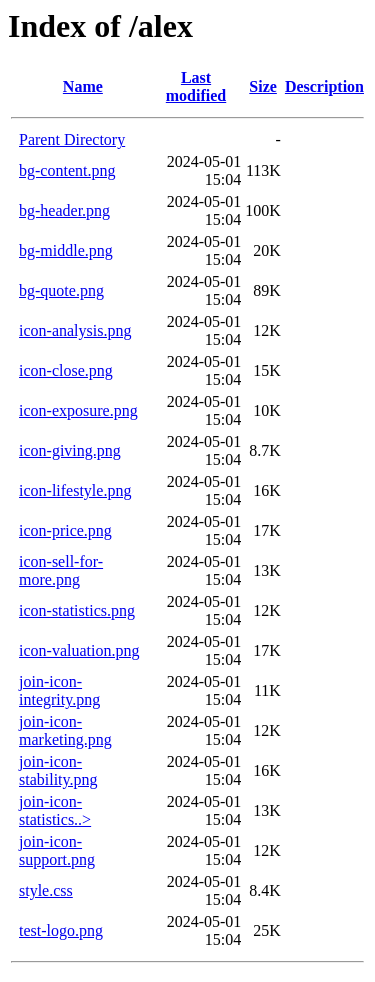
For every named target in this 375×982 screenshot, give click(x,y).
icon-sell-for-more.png (61, 570)
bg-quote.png (61, 290)
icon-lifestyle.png (75, 490)
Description (324, 86)
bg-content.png (67, 170)
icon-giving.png (70, 450)
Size (263, 86)
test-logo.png (61, 930)
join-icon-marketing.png (65, 730)
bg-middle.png (66, 250)
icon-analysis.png (75, 330)
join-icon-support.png (57, 850)
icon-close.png (66, 370)
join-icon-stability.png (58, 770)
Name (83, 86)
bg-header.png (64, 210)
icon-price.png (65, 530)
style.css (46, 890)
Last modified (196, 86)
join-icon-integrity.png (59, 690)
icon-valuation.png (79, 650)
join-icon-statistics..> (55, 810)
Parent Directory (72, 139)
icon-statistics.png (77, 610)
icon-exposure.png (78, 410)
